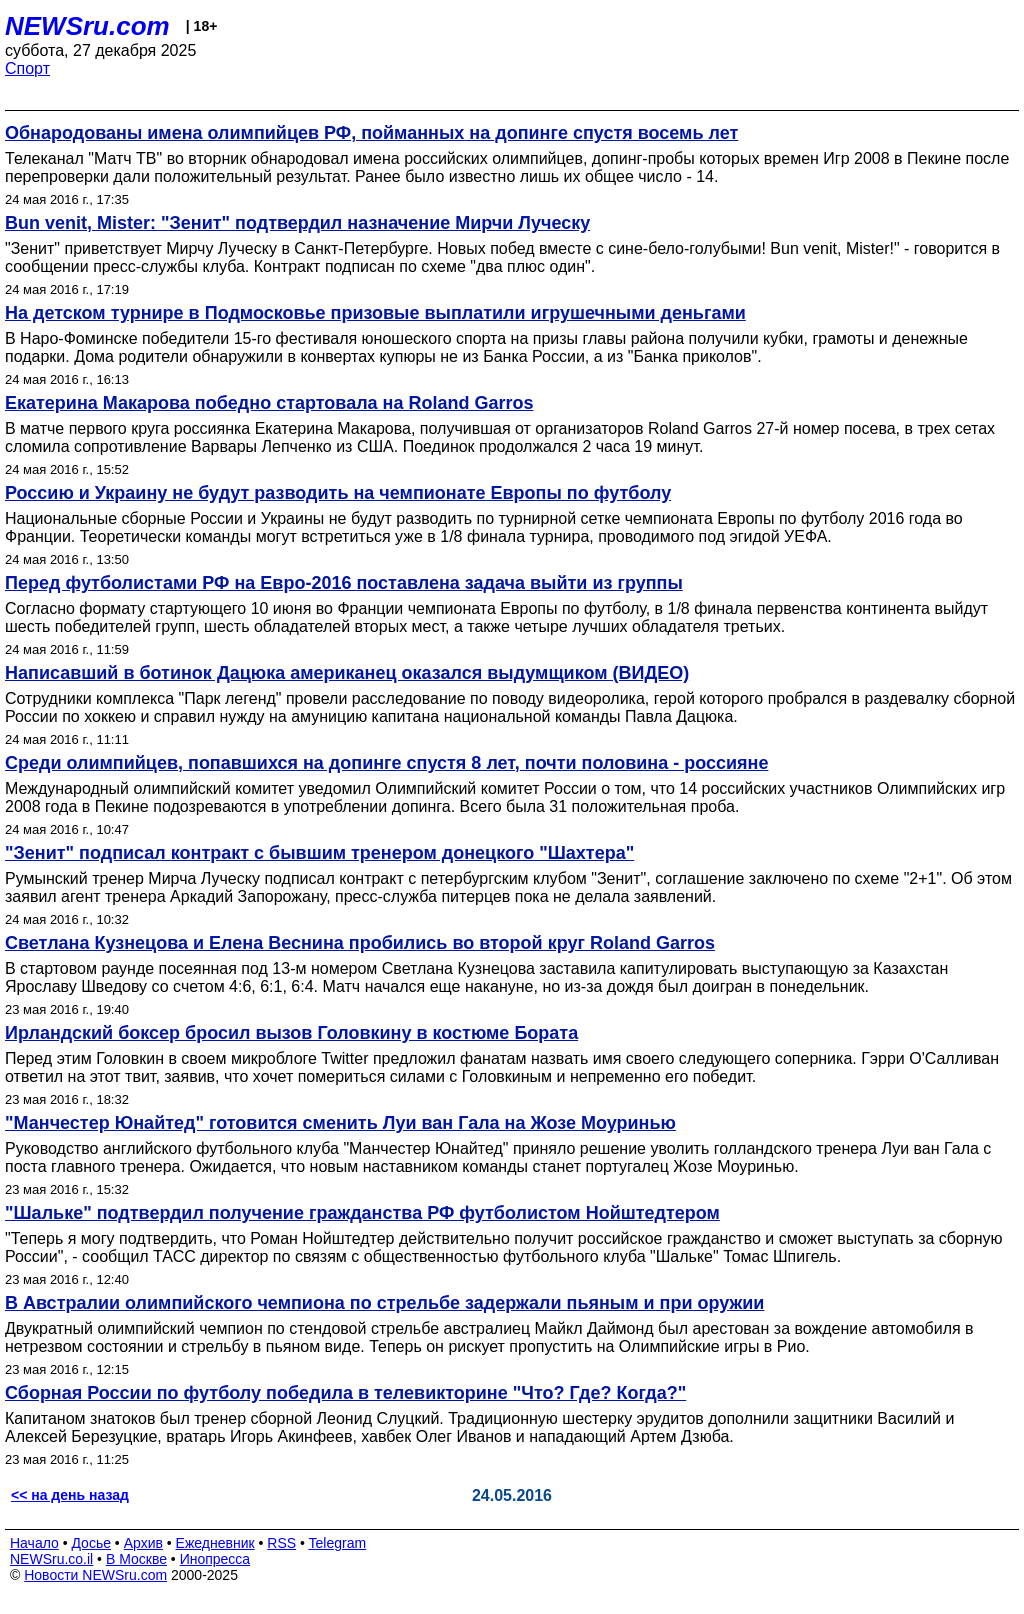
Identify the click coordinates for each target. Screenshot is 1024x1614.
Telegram (338, 1543)
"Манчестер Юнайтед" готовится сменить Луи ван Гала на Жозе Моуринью (340, 1123)
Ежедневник (215, 1543)
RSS (281, 1543)
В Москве (136, 1559)
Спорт (27, 68)
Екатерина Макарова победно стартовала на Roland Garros (269, 403)
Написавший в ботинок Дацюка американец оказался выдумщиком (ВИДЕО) (347, 673)
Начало (34, 1543)
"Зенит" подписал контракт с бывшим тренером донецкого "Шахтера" (319, 853)
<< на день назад (70, 1495)
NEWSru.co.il (51, 1559)
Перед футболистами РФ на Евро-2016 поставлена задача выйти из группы (344, 583)
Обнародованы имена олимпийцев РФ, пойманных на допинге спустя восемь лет (371, 133)
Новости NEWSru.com (95, 1575)
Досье (91, 1543)
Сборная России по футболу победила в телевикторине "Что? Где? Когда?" (345, 1393)
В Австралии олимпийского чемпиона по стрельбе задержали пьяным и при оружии (384, 1303)
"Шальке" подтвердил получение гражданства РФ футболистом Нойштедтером (362, 1213)
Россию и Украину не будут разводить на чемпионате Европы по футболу (338, 493)
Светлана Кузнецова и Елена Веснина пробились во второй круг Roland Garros (360, 943)
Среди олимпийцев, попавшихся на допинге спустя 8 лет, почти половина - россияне (386, 763)
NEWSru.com (87, 26)
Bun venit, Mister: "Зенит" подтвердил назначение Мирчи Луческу (297, 223)
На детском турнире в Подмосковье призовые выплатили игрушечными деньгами (375, 313)
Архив (143, 1543)
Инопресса (215, 1559)
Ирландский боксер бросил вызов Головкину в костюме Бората (291, 1033)
